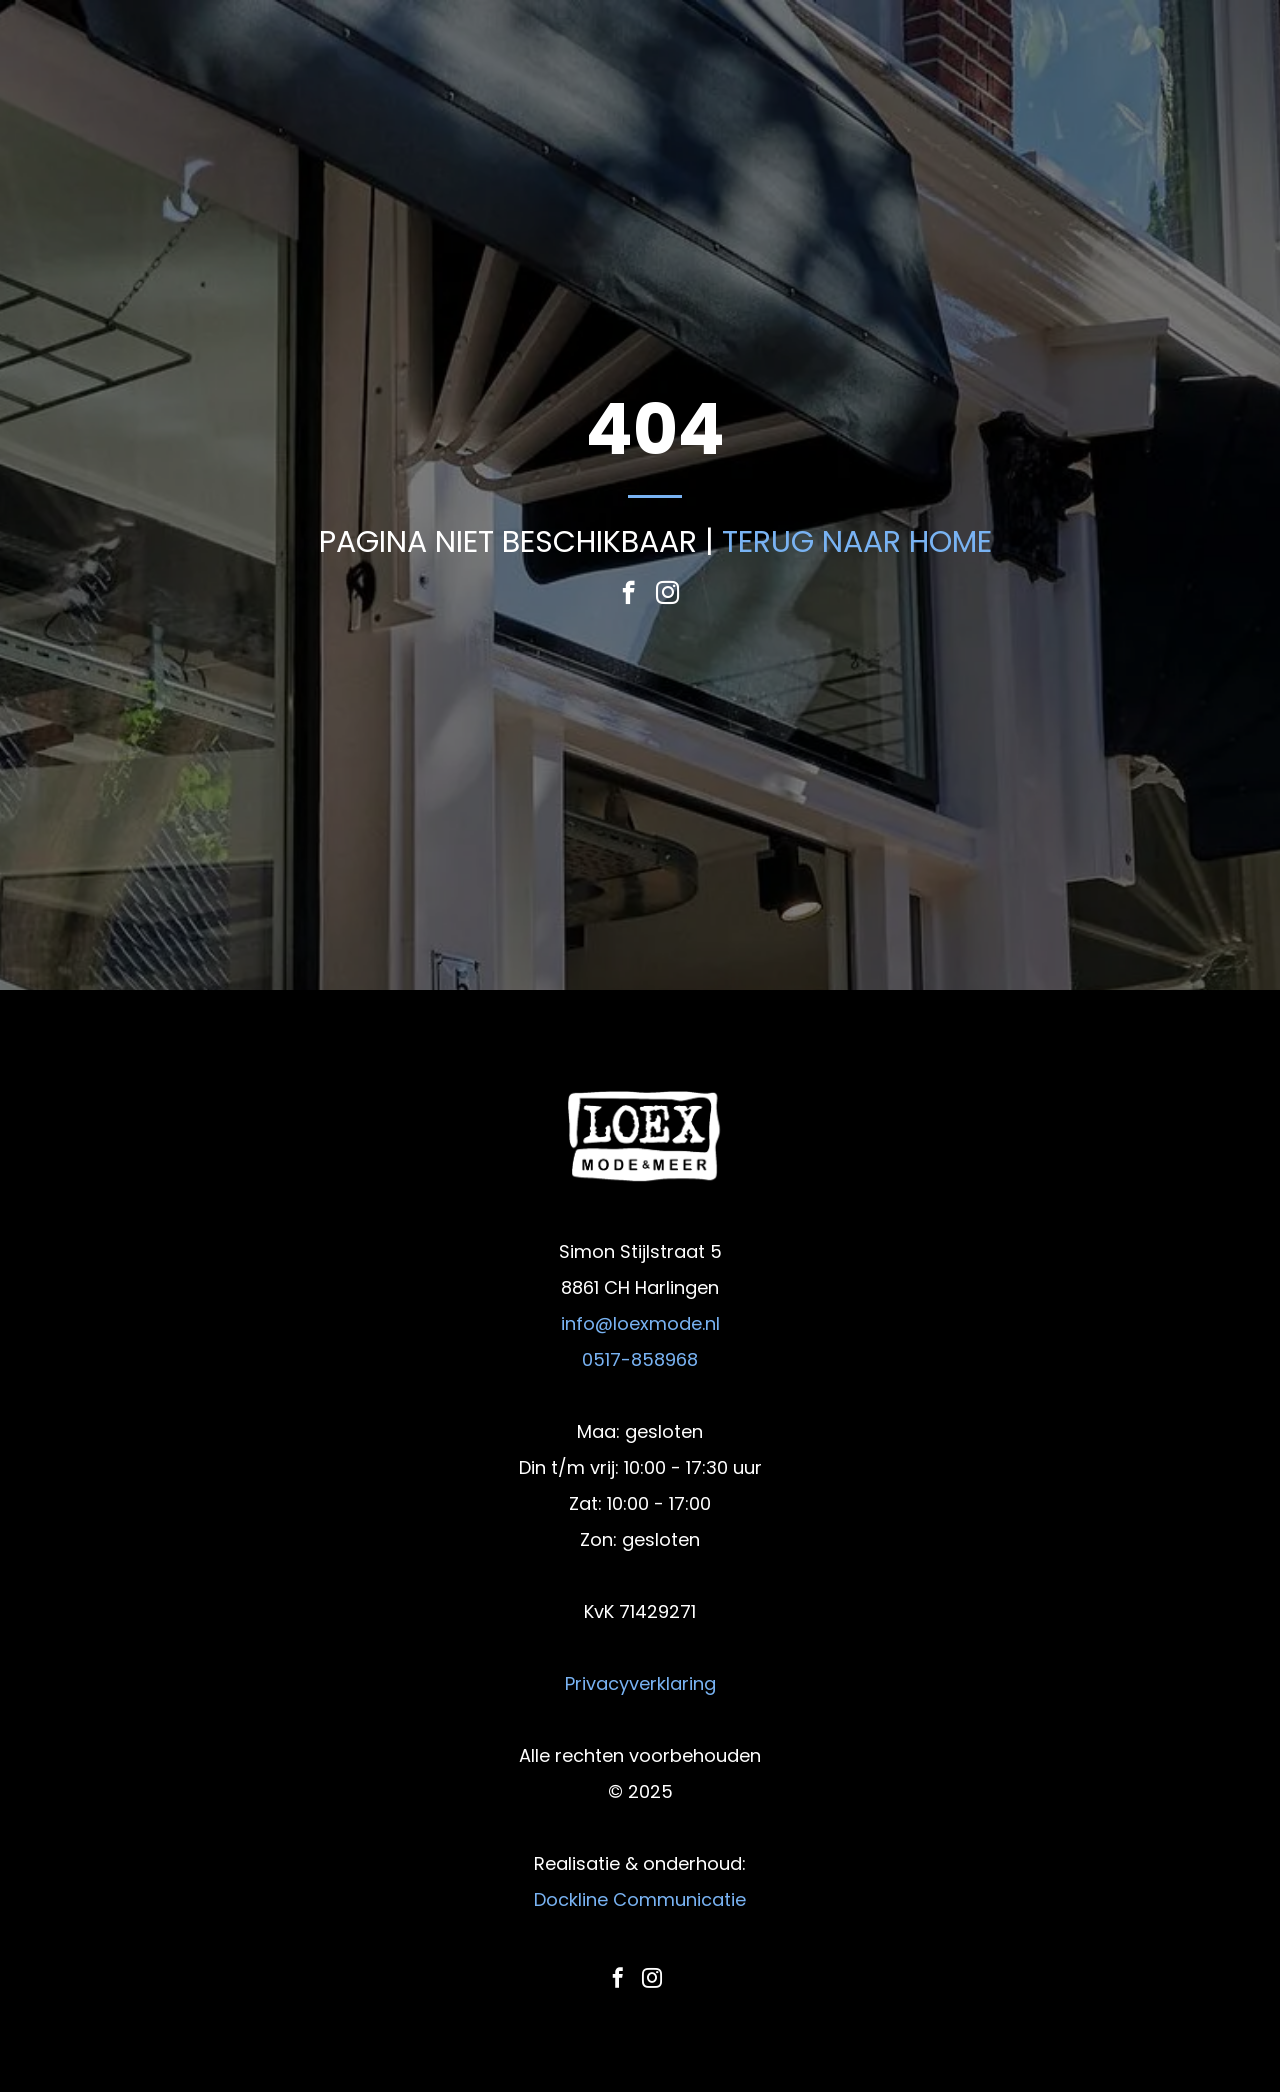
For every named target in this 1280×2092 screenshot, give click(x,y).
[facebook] (628, 595)
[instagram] (667, 595)
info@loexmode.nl (640, 1323)
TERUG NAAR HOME (857, 542)
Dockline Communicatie (640, 1899)
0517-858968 (640, 1359)
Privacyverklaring (640, 1683)
